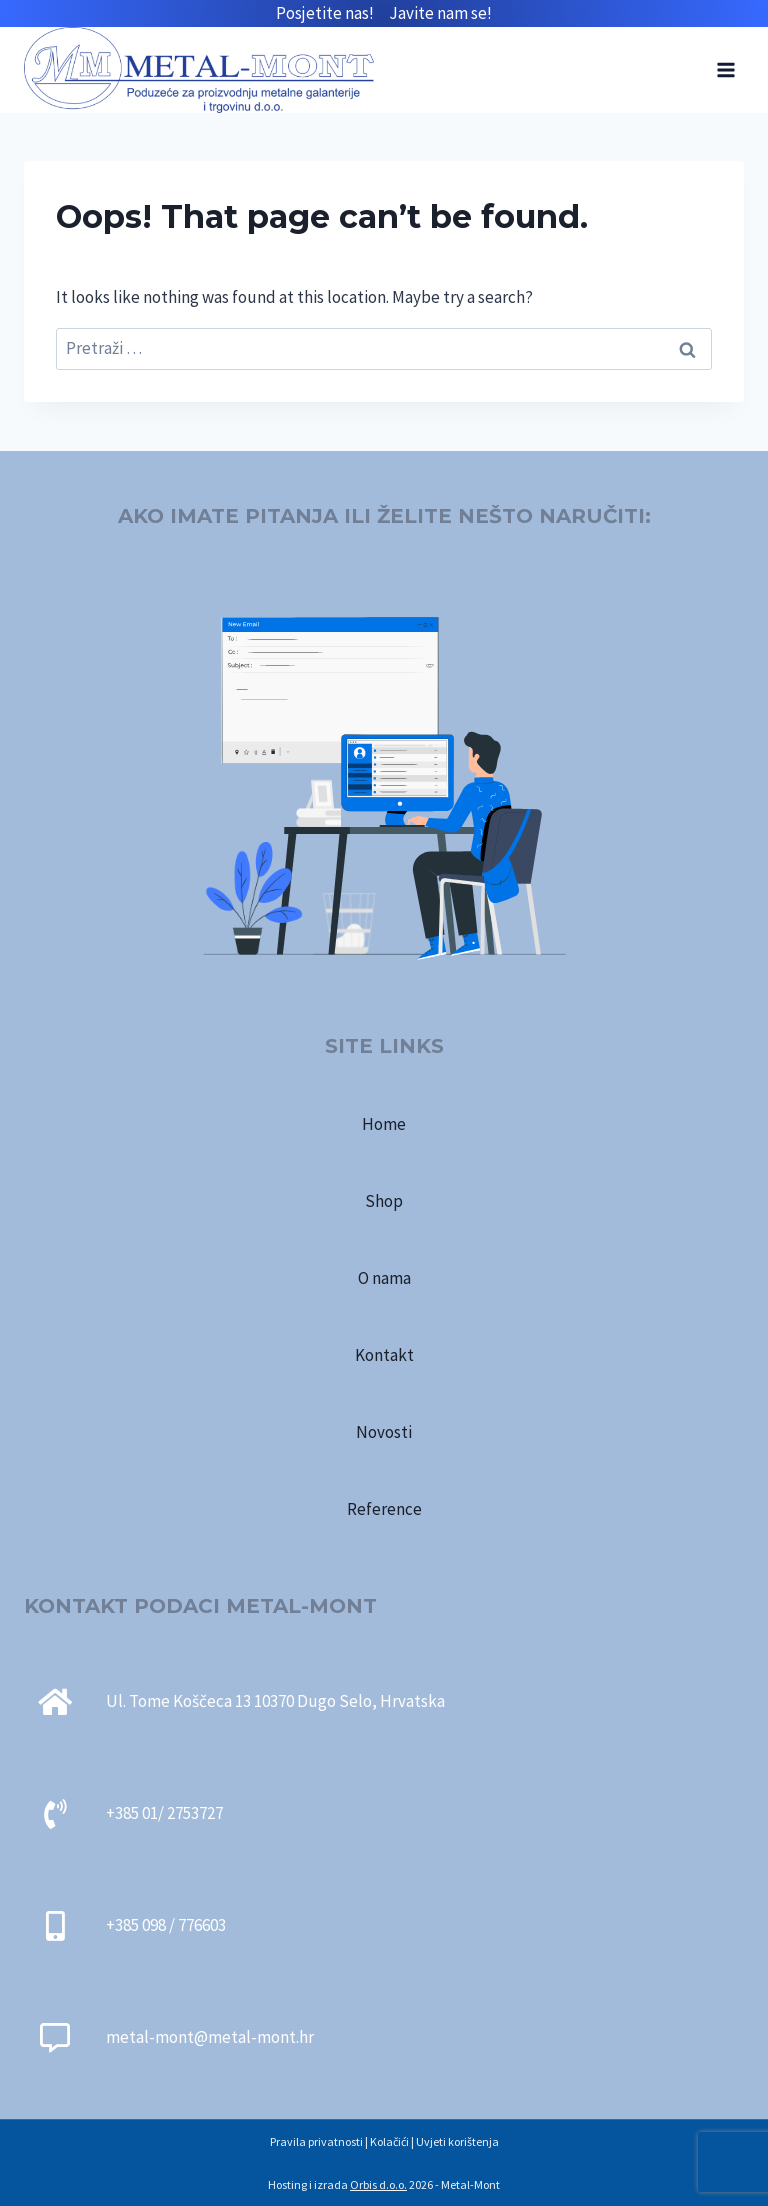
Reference (384, 1509)
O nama (384, 1278)
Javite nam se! (440, 13)
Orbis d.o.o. (378, 2184)
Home (384, 1124)
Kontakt (384, 1355)
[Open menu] (725, 69)
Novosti (384, 1432)
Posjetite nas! (332, 13)
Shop (384, 1201)
